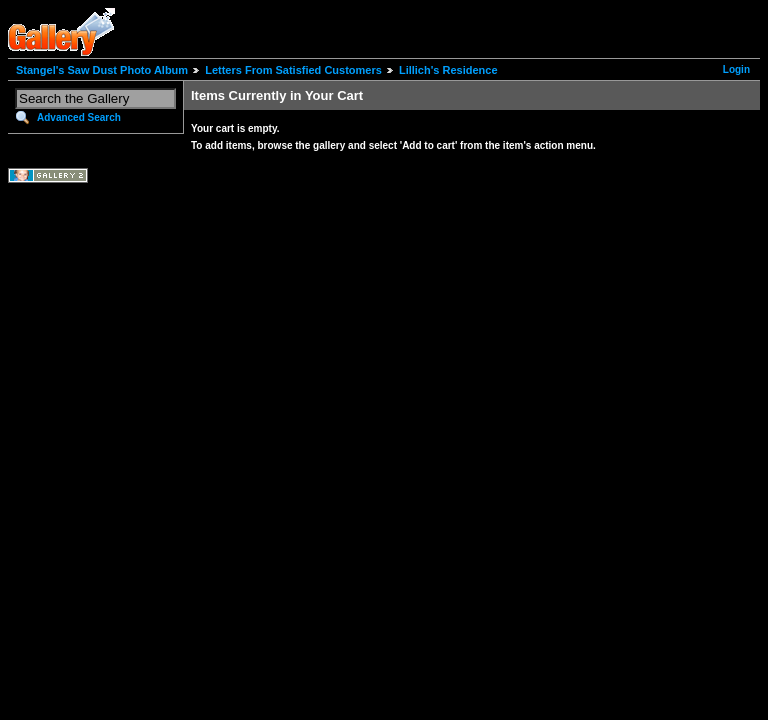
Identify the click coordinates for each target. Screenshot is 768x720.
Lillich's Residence (448, 70)
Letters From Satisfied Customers (293, 70)
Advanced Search (79, 117)
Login (736, 69)
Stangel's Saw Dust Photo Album (102, 70)
